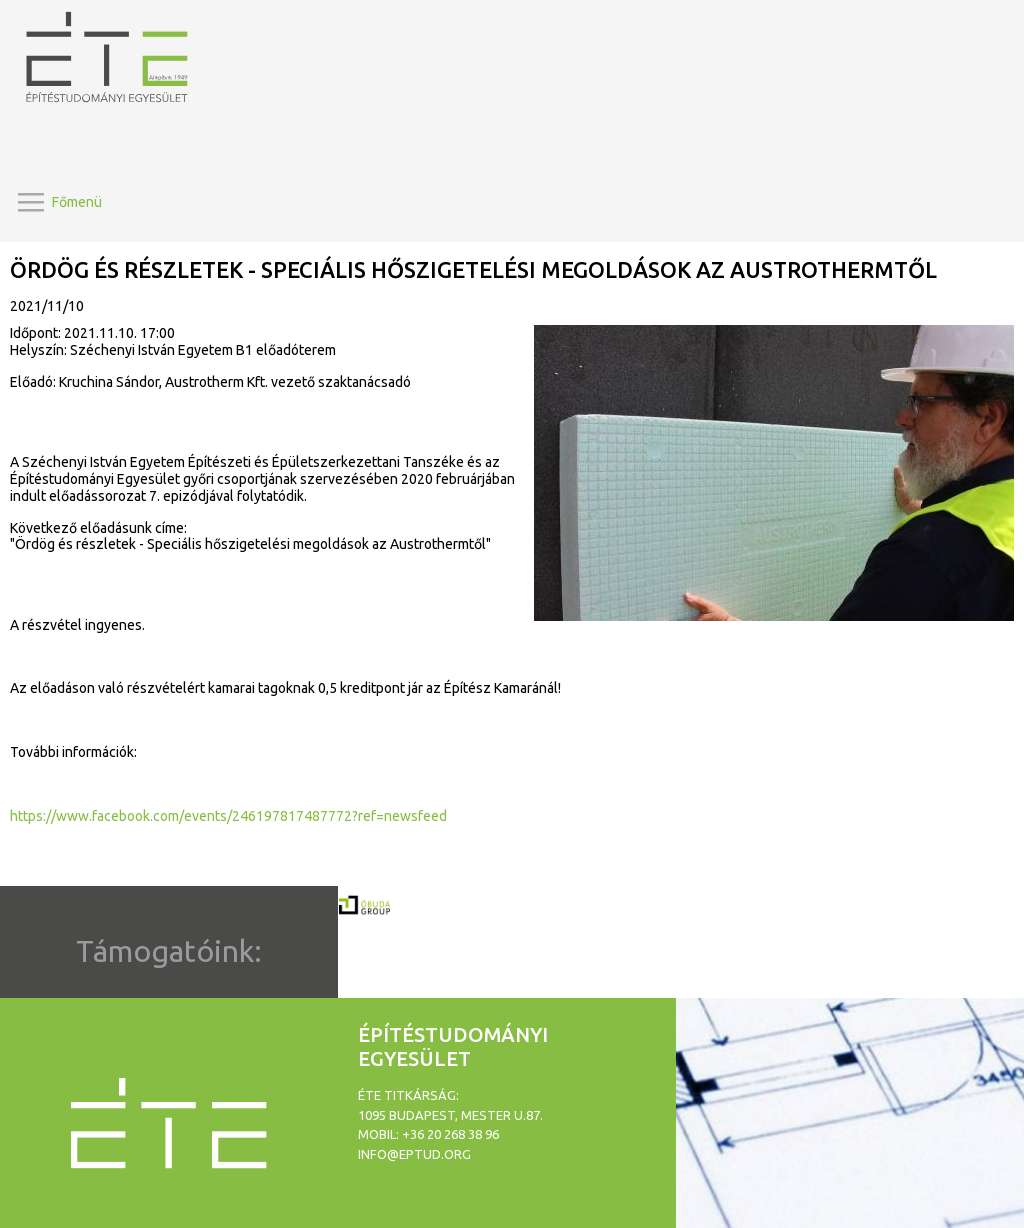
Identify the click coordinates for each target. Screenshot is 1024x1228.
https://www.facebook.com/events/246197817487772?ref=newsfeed (228, 816)
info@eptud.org (414, 1154)
